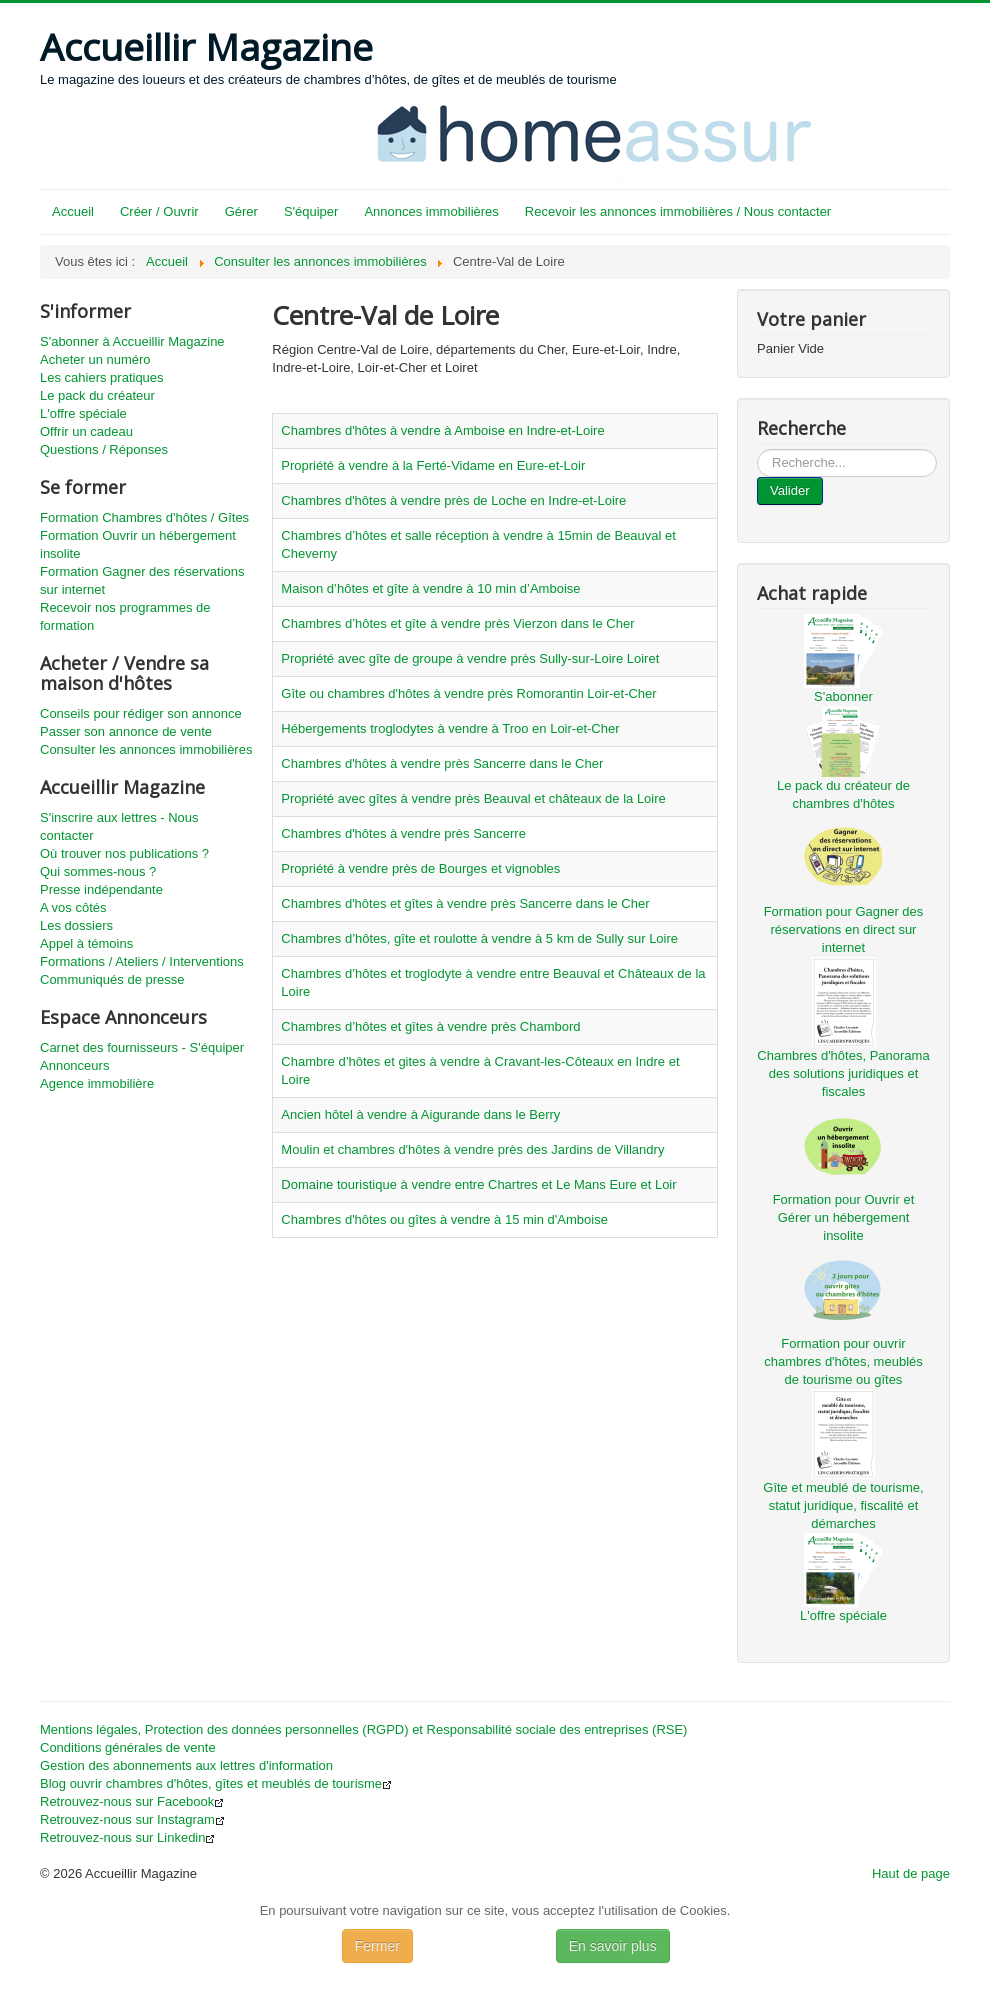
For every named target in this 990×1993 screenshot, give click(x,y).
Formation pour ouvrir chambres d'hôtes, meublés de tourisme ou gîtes (843, 1361)
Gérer (241, 211)
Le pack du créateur (97, 395)
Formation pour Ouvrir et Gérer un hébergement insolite (844, 1217)
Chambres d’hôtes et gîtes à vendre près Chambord (430, 1026)
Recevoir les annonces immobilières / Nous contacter (678, 211)
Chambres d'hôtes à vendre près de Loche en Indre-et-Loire (453, 500)
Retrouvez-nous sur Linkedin (127, 1837)
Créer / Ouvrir (159, 211)
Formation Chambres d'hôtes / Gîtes (144, 517)
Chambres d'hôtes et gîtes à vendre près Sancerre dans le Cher (465, 903)
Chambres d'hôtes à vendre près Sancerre (403, 833)
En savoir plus (613, 1946)
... (757, 449)
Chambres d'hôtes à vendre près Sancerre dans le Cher (442, 763)
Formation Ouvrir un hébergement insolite (138, 544)
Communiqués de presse (112, 979)
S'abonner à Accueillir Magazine (132, 341)
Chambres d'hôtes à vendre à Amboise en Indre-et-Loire (442, 430)
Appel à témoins (86, 943)
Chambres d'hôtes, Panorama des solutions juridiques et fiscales (843, 1073)
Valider (790, 490)
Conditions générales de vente (128, 1747)
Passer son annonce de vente (126, 731)
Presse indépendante (101, 889)
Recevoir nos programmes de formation (125, 616)
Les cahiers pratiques (102, 377)
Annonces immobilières (431, 211)
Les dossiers (76, 925)
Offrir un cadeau (86, 431)
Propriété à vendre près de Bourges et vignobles (420, 868)
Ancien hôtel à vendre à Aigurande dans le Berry (420, 1114)
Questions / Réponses (104, 449)
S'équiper (311, 211)
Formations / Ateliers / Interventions (142, 961)
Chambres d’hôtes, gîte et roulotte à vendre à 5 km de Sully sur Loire (479, 938)
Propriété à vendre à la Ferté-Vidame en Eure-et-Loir (433, 465)
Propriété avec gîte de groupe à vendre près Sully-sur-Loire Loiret (470, 658)
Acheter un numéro (95, 359)
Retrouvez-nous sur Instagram (132, 1819)
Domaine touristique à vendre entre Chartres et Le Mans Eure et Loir (478, 1184)
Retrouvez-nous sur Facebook (132, 1801)
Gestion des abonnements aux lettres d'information (186, 1765)
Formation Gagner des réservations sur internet (142, 580)
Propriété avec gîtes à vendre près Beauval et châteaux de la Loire (473, 798)
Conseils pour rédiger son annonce (141, 713)
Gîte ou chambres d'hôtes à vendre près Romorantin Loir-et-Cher (468, 693)
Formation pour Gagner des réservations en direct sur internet (844, 929)
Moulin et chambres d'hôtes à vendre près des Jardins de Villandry (472, 1149)
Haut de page (911, 1873)
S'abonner (843, 696)
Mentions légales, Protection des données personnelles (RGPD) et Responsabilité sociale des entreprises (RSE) (363, 1729)
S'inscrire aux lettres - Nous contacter (119, 826)
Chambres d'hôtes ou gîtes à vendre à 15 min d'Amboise (444, 1219)
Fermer (377, 1946)
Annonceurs (74, 1065)
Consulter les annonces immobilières (146, 749)
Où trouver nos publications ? (124, 853)
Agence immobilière (97, 1083)
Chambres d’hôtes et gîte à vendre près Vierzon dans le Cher (457, 623)
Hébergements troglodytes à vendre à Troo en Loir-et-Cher (450, 728)
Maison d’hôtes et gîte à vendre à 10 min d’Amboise (430, 588)
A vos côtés (73, 907)
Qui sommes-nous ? (98, 871)
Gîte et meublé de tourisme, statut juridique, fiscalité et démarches (843, 1505)
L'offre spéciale (83, 413)
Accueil (73, 211)
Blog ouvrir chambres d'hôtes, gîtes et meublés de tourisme (216, 1783)
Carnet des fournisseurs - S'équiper (142, 1047)
